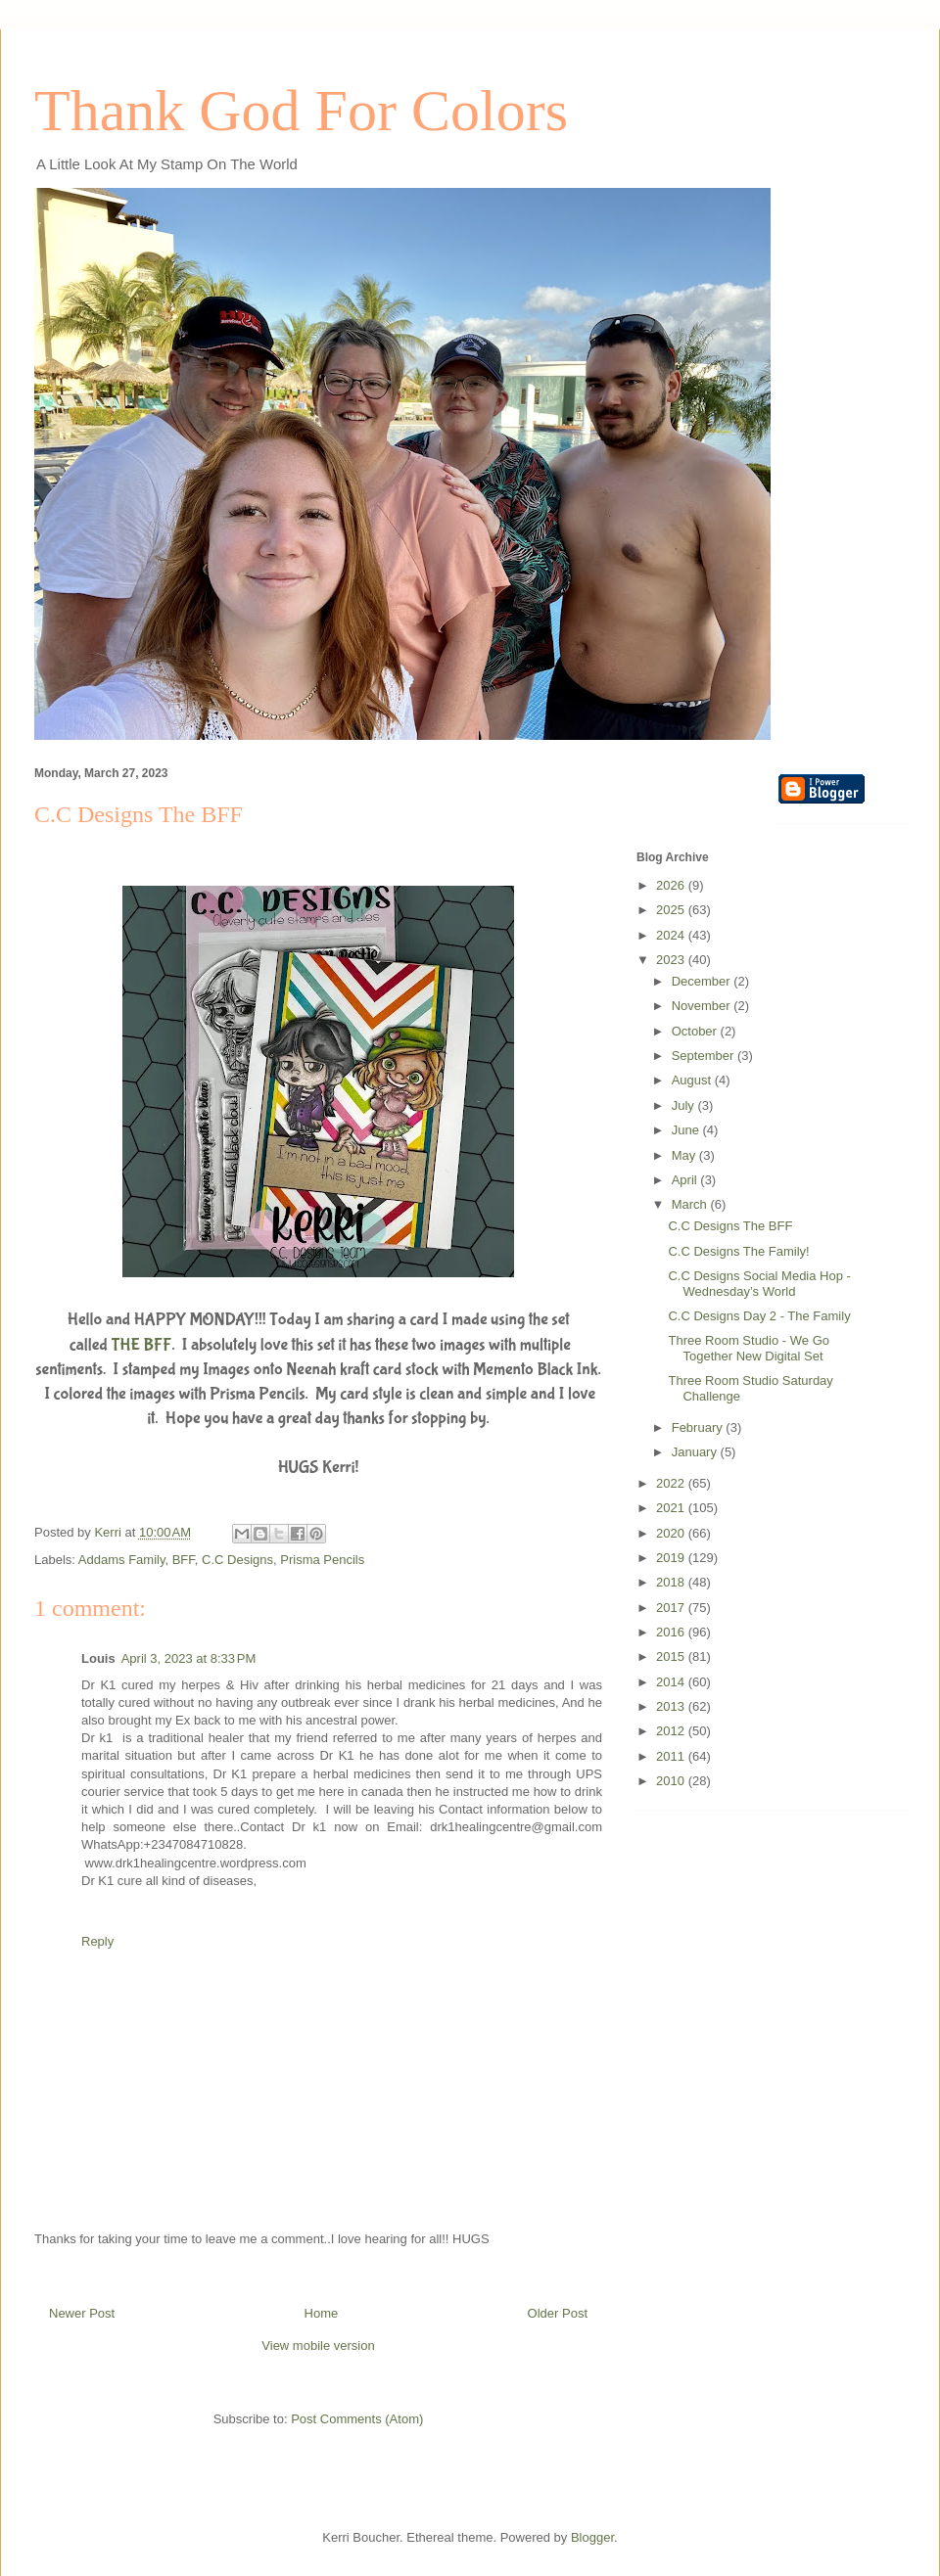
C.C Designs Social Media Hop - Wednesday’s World (759, 1283)
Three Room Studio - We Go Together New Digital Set (748, 1348)
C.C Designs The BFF (730, 1226)
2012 (672, 1731)
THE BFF (142, 1345)
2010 (672, 1780)
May (685, 1155)
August (693, 1080)
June (687, 1130)
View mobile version (317, 2345)
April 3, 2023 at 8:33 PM (189, 1658)
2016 (672, 1632)
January (696, 1452)
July (685, 1105)
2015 (672, 1656)
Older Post (558, 2313)
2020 (672, 1533)
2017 (672, 1607)
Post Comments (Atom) (357, 2419)
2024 (672, 935)
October (696, 1031)
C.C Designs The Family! (738, 1251)
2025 (672, 909)
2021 (672, 1507)
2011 (672, 1756)
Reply (97, 1941)
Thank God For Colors (301, 110)
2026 (672, 885)
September (704, 1055)
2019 (672, 1557)
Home (322, 2313)
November (703, 1005)
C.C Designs (237, 1559)
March (691, 1204)
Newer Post (82, 2313)
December (703, 981)
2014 (672, 1682)
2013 (672, 1706)
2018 (672, 1582)
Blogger (592, 2537)
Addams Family (121, 1559)
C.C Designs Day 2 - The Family (759, 1316)
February (699, 1427)
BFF (183, 1559)
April (686, 1180)
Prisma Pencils (322, 1559)
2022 (672, 1483)
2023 (672, 959)
